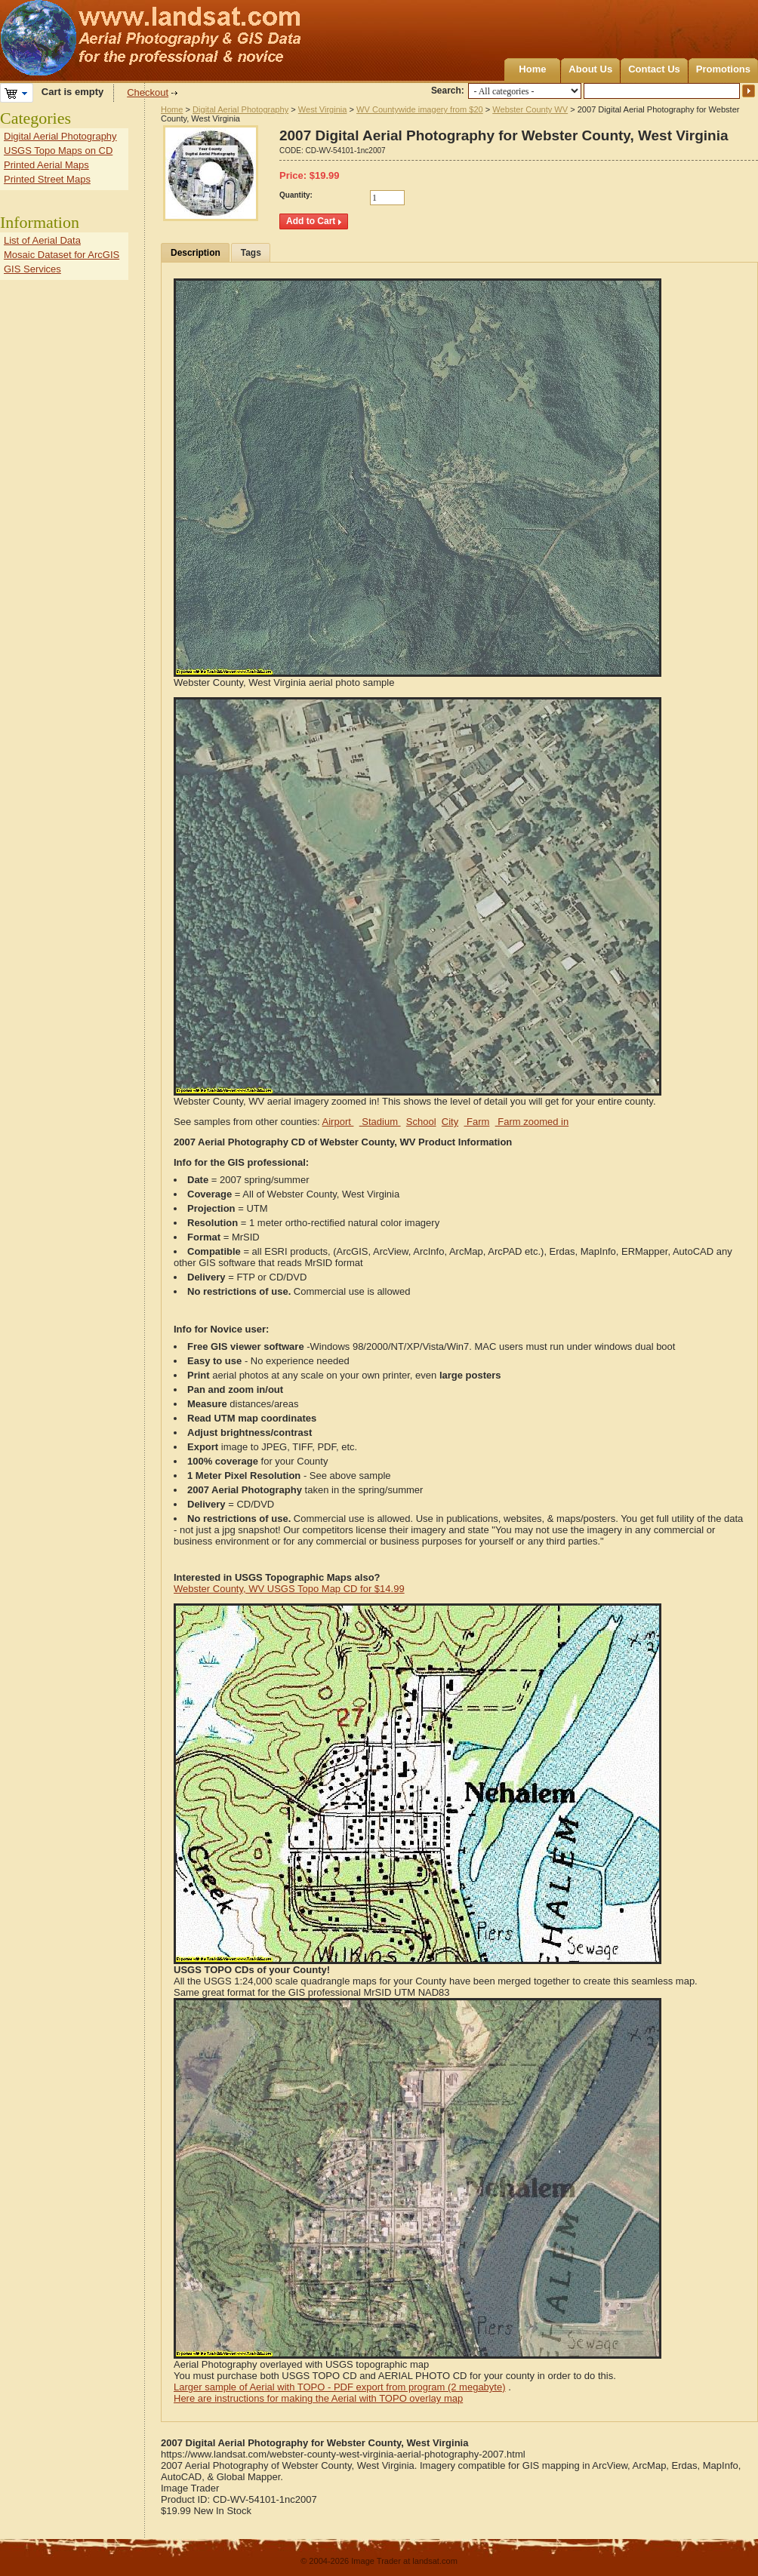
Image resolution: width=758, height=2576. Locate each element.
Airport (338, 1121)
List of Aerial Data (42, 240)
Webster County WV (530, 109)
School (421, 1121)
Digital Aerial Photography (240, 109)
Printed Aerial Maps (46, 165)
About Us (590, 69)
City (450, 1121)
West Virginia (322, 109)
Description (195, 252)
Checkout (147, 92)
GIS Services (32, 269)
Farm (476, 1121)
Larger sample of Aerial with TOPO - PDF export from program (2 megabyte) (340, 2387)
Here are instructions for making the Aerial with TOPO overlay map (318, 2398)
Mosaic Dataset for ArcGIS (61, 254)
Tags (251, 252)
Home (532, 69)
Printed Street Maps (47, 179)
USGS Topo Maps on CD (58, 150)
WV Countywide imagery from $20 (419, 109)
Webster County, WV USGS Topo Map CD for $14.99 (289, 1588)
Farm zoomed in (532, 1121)
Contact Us (654, 69)
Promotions (723, 69)
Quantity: (296, 195)
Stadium (380, 1121)
